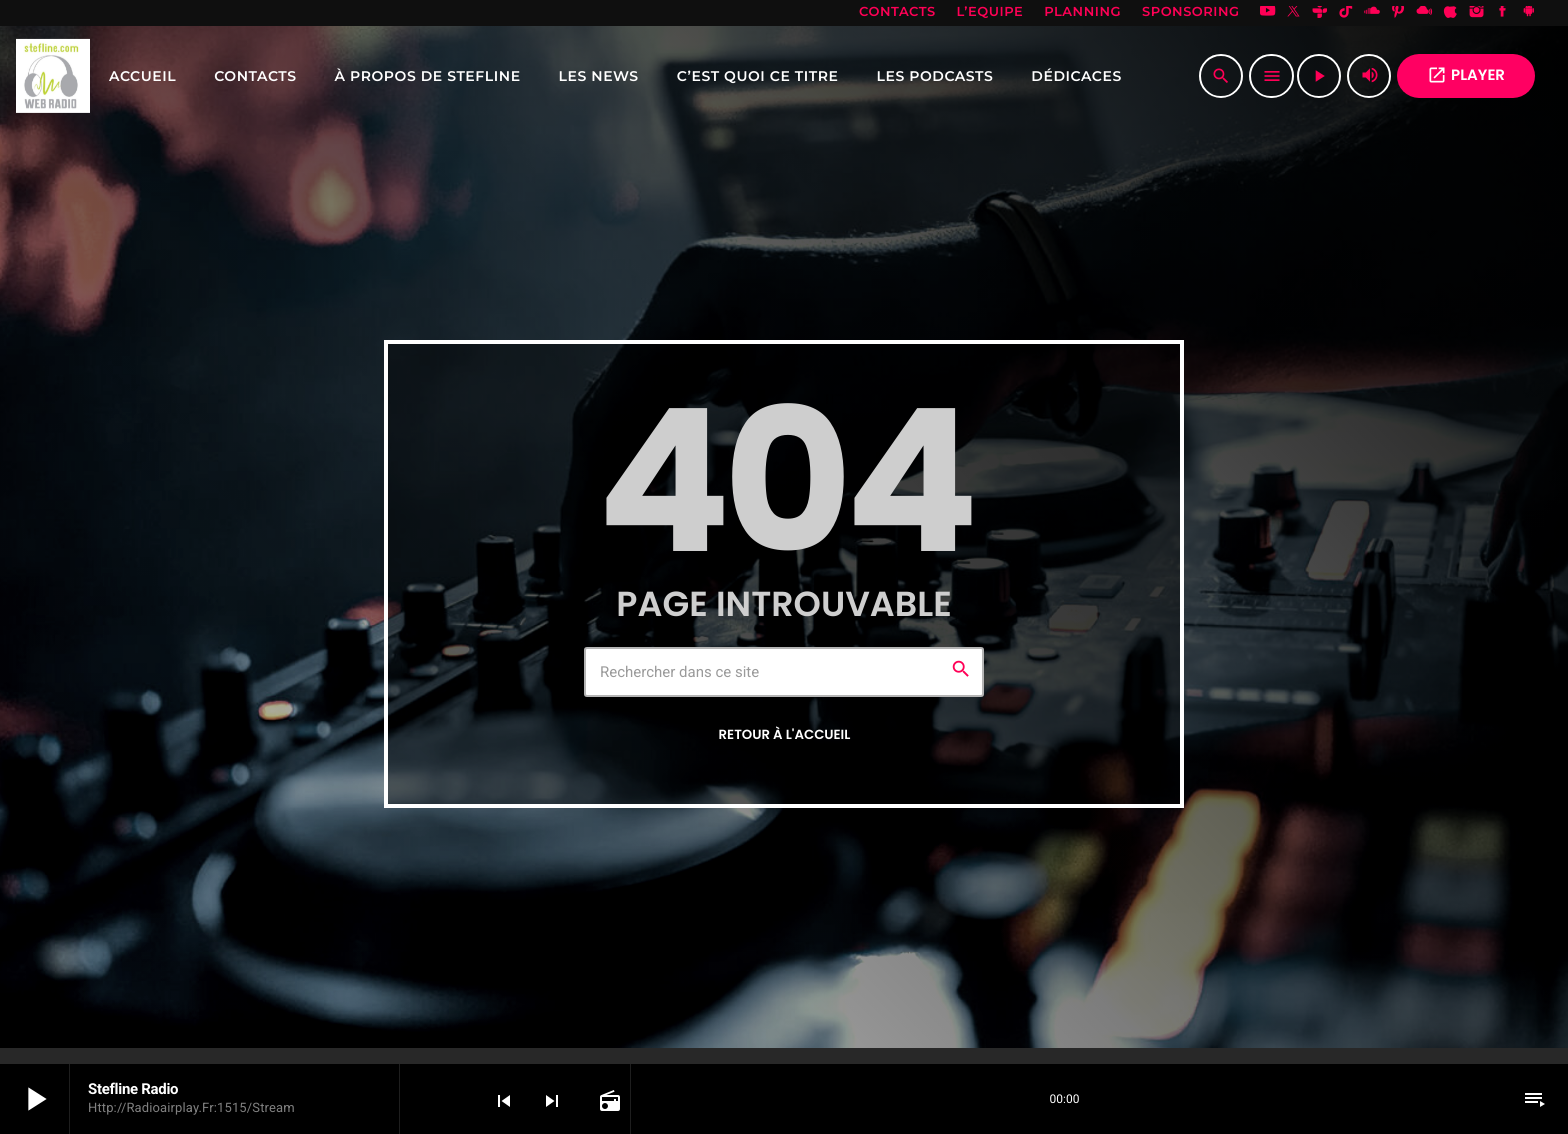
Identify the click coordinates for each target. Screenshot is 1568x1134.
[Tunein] (1320, 13)
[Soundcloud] (1372, 13)
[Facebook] (1503, 13)
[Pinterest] (1398, 13)
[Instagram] (1477, 13)
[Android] (1529, 13)
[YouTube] (1268, 13)
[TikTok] (1346, 13)
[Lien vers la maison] (53, 76)
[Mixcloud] (1424, 13)
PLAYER (1466, 75)
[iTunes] (1451, 13)
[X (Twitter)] (1294, 13)
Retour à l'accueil (785, 734)
